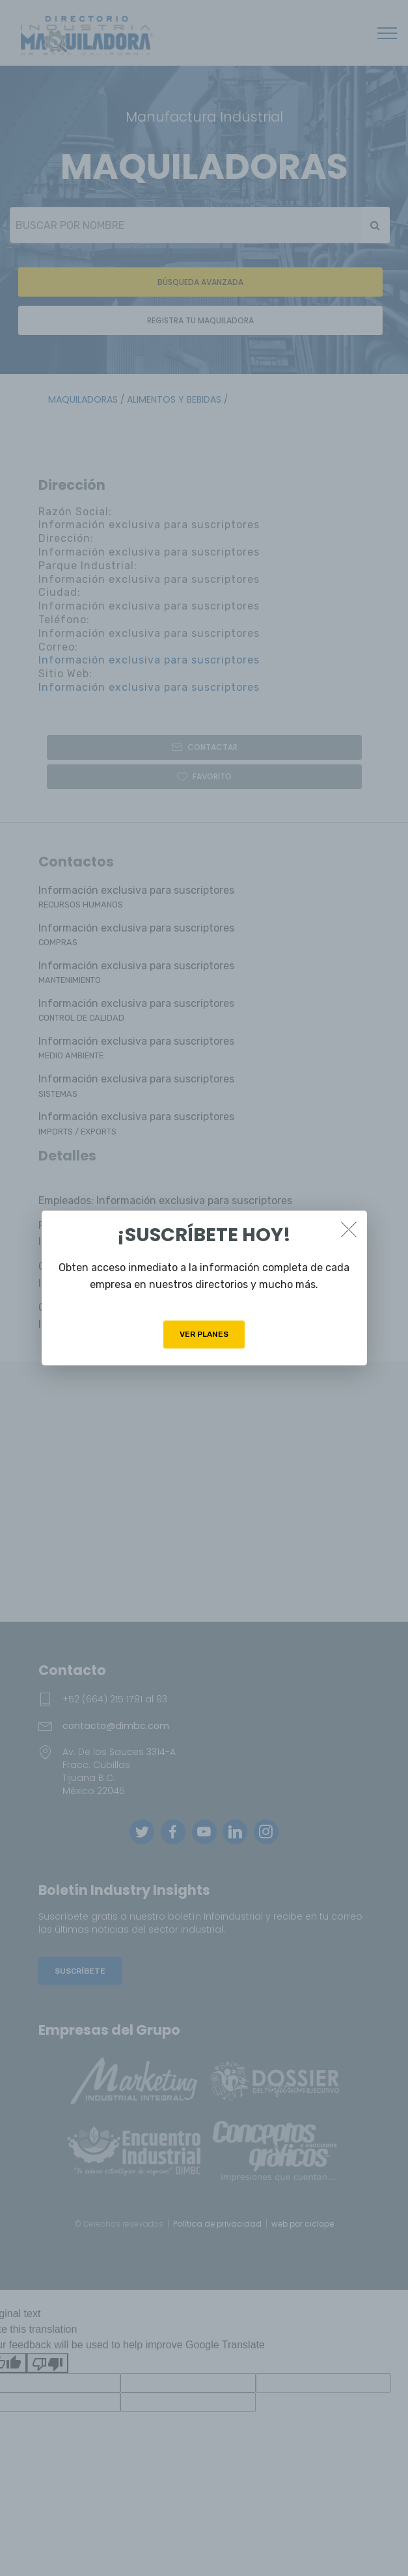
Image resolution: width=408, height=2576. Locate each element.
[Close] (349, 1229)
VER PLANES (204, 1334)
